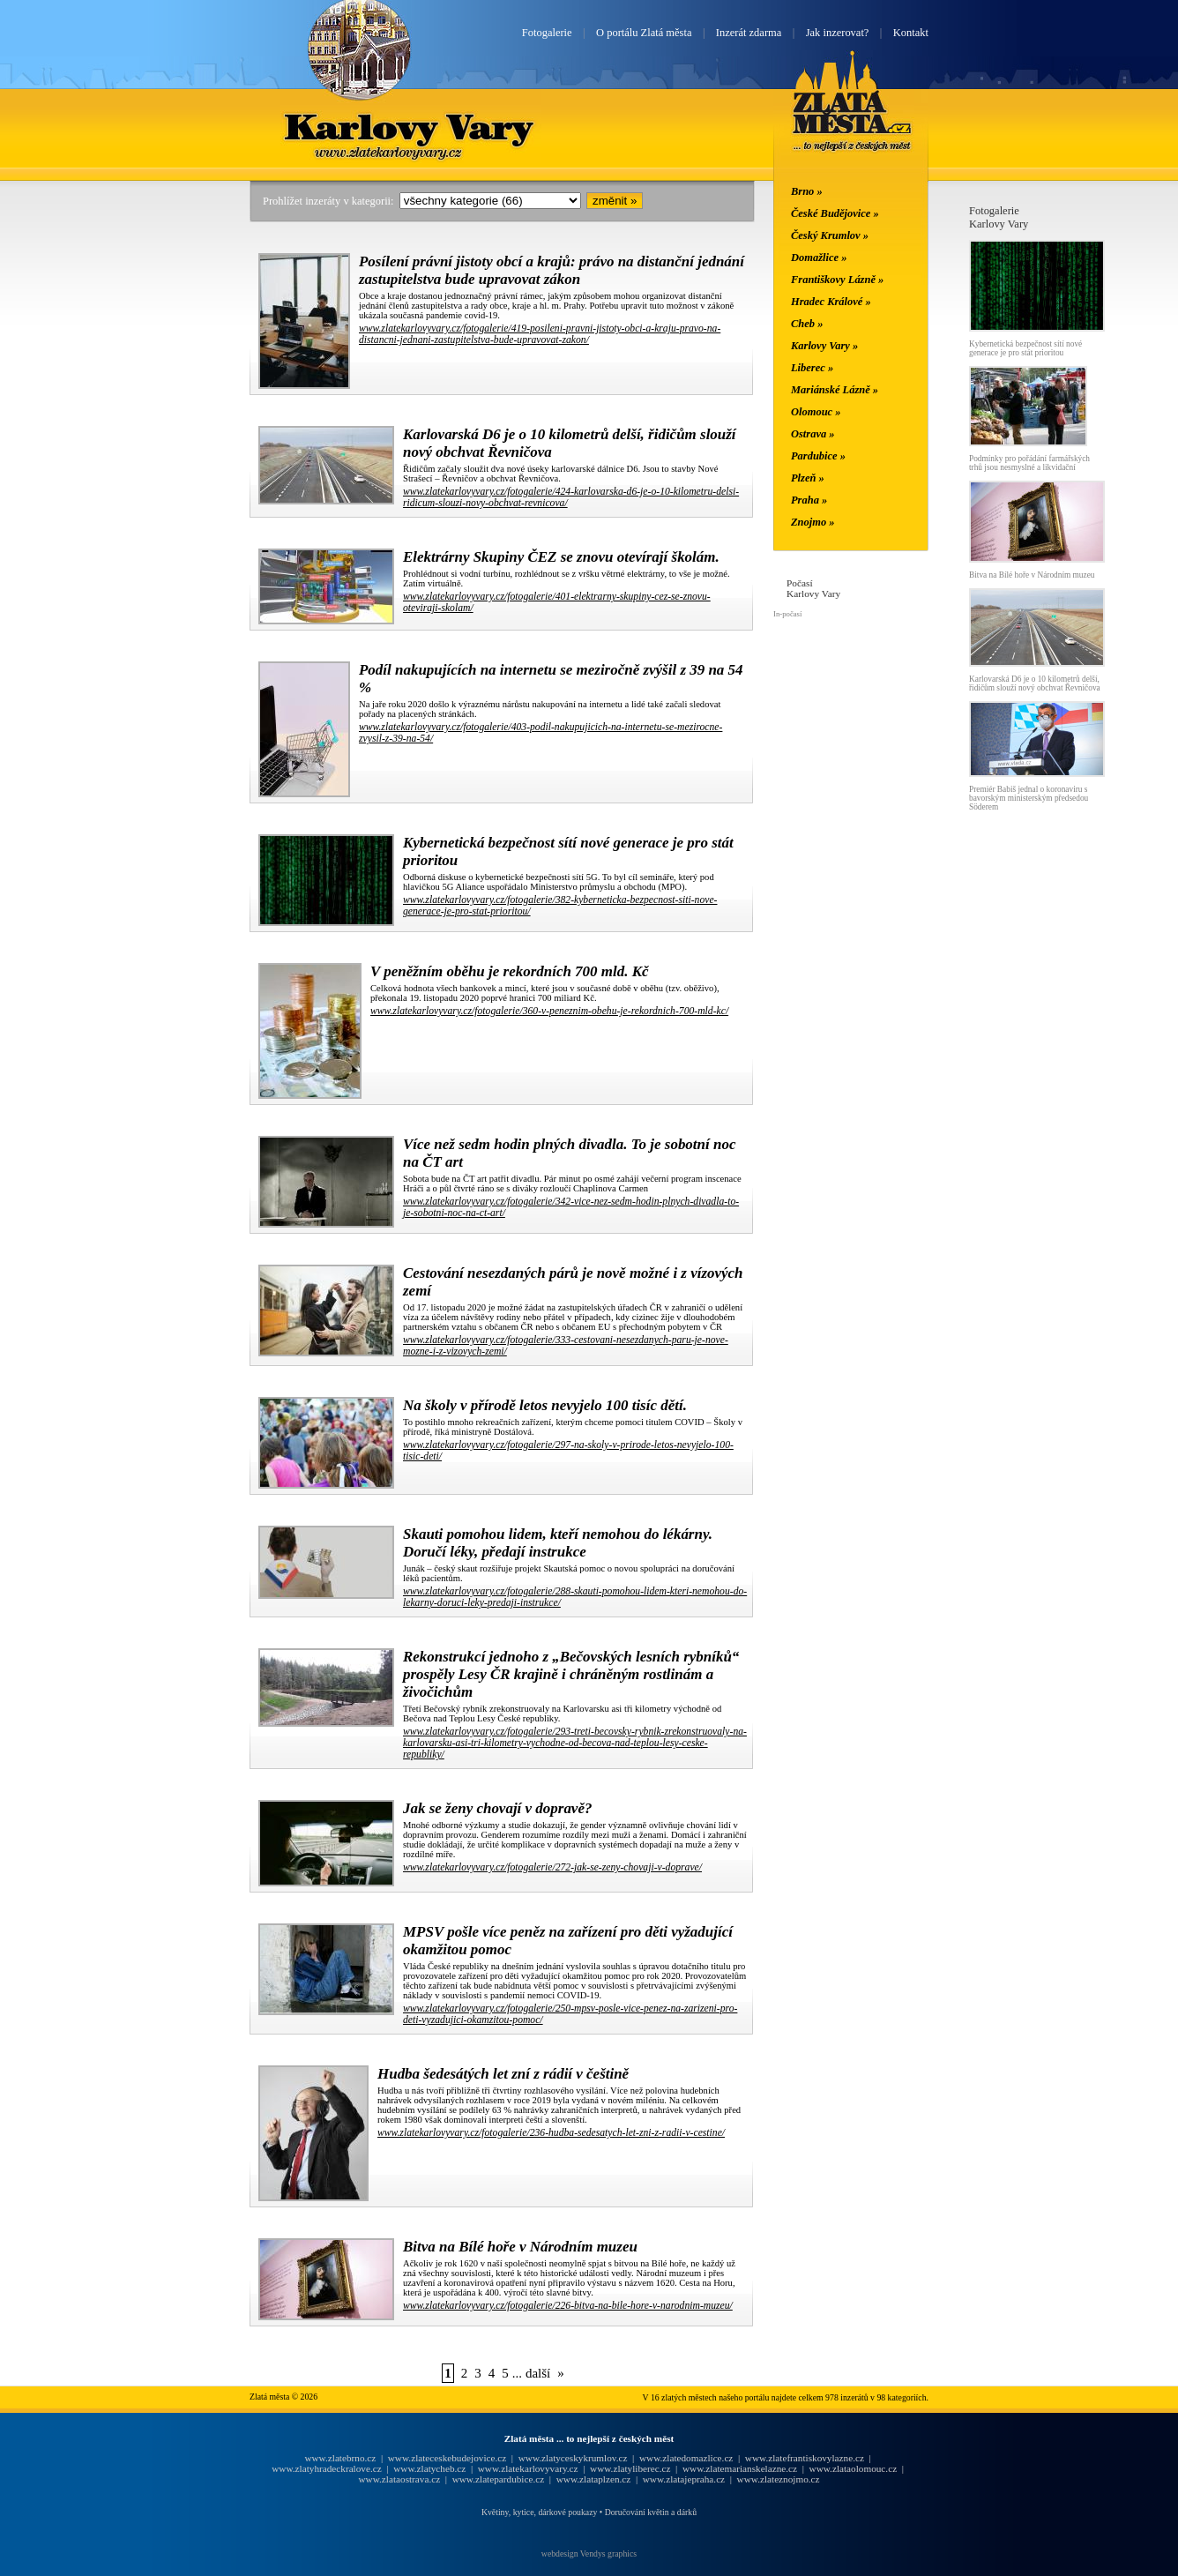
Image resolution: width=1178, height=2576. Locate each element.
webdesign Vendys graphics (589, 2553)
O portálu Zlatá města (643, 32)
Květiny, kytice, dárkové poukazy (539, 2512)
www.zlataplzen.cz (593, 2479)
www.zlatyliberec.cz (630, 2468)
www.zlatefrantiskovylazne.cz (804, 2458)
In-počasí (787, 613)
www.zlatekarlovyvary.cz (528, 2468)
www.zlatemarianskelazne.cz (739, 2468)
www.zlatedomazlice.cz (686, 2458)
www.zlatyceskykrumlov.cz (573, 2458)
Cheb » (807, 323)
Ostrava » (813, 434)
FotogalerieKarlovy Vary (998, 217)
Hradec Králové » (831, 301)
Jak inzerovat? (837, 32)
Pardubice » (818, 456)
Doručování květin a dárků (651, 2512)
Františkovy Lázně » (837, 279)
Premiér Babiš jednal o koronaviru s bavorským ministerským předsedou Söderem (1028, 798)
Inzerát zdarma (748, 32)
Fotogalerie (547, 32)
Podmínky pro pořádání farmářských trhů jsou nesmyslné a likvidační (1029, 463)
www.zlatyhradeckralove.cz (326, 2468)
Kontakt (910, 32)
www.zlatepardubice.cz (498, 2479)
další (538, 2373)
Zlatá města (852, 121)
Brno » (807, 191)
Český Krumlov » (830, 235)
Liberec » (812, 368)
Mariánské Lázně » (834, 390)
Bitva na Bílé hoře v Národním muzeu (1031, 575)
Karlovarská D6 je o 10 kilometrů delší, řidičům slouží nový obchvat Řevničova (1034, 683)
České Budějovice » (835, 213)
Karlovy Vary (410, 126)
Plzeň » (807, 478)
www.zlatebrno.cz (340, 2458)
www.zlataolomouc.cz (853, 2468)
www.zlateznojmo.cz (778, 2479)
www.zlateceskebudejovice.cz (447, 2458)
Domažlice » (818, 257)
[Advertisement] (143, 469)
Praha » (809, 500)
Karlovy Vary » (824, 346)
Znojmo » (813, 522)
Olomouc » (815, 412)
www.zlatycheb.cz (429, 2468)
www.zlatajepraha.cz (684, 2479)
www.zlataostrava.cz (399, 2479)
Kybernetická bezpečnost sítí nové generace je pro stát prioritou (1025, 348)
